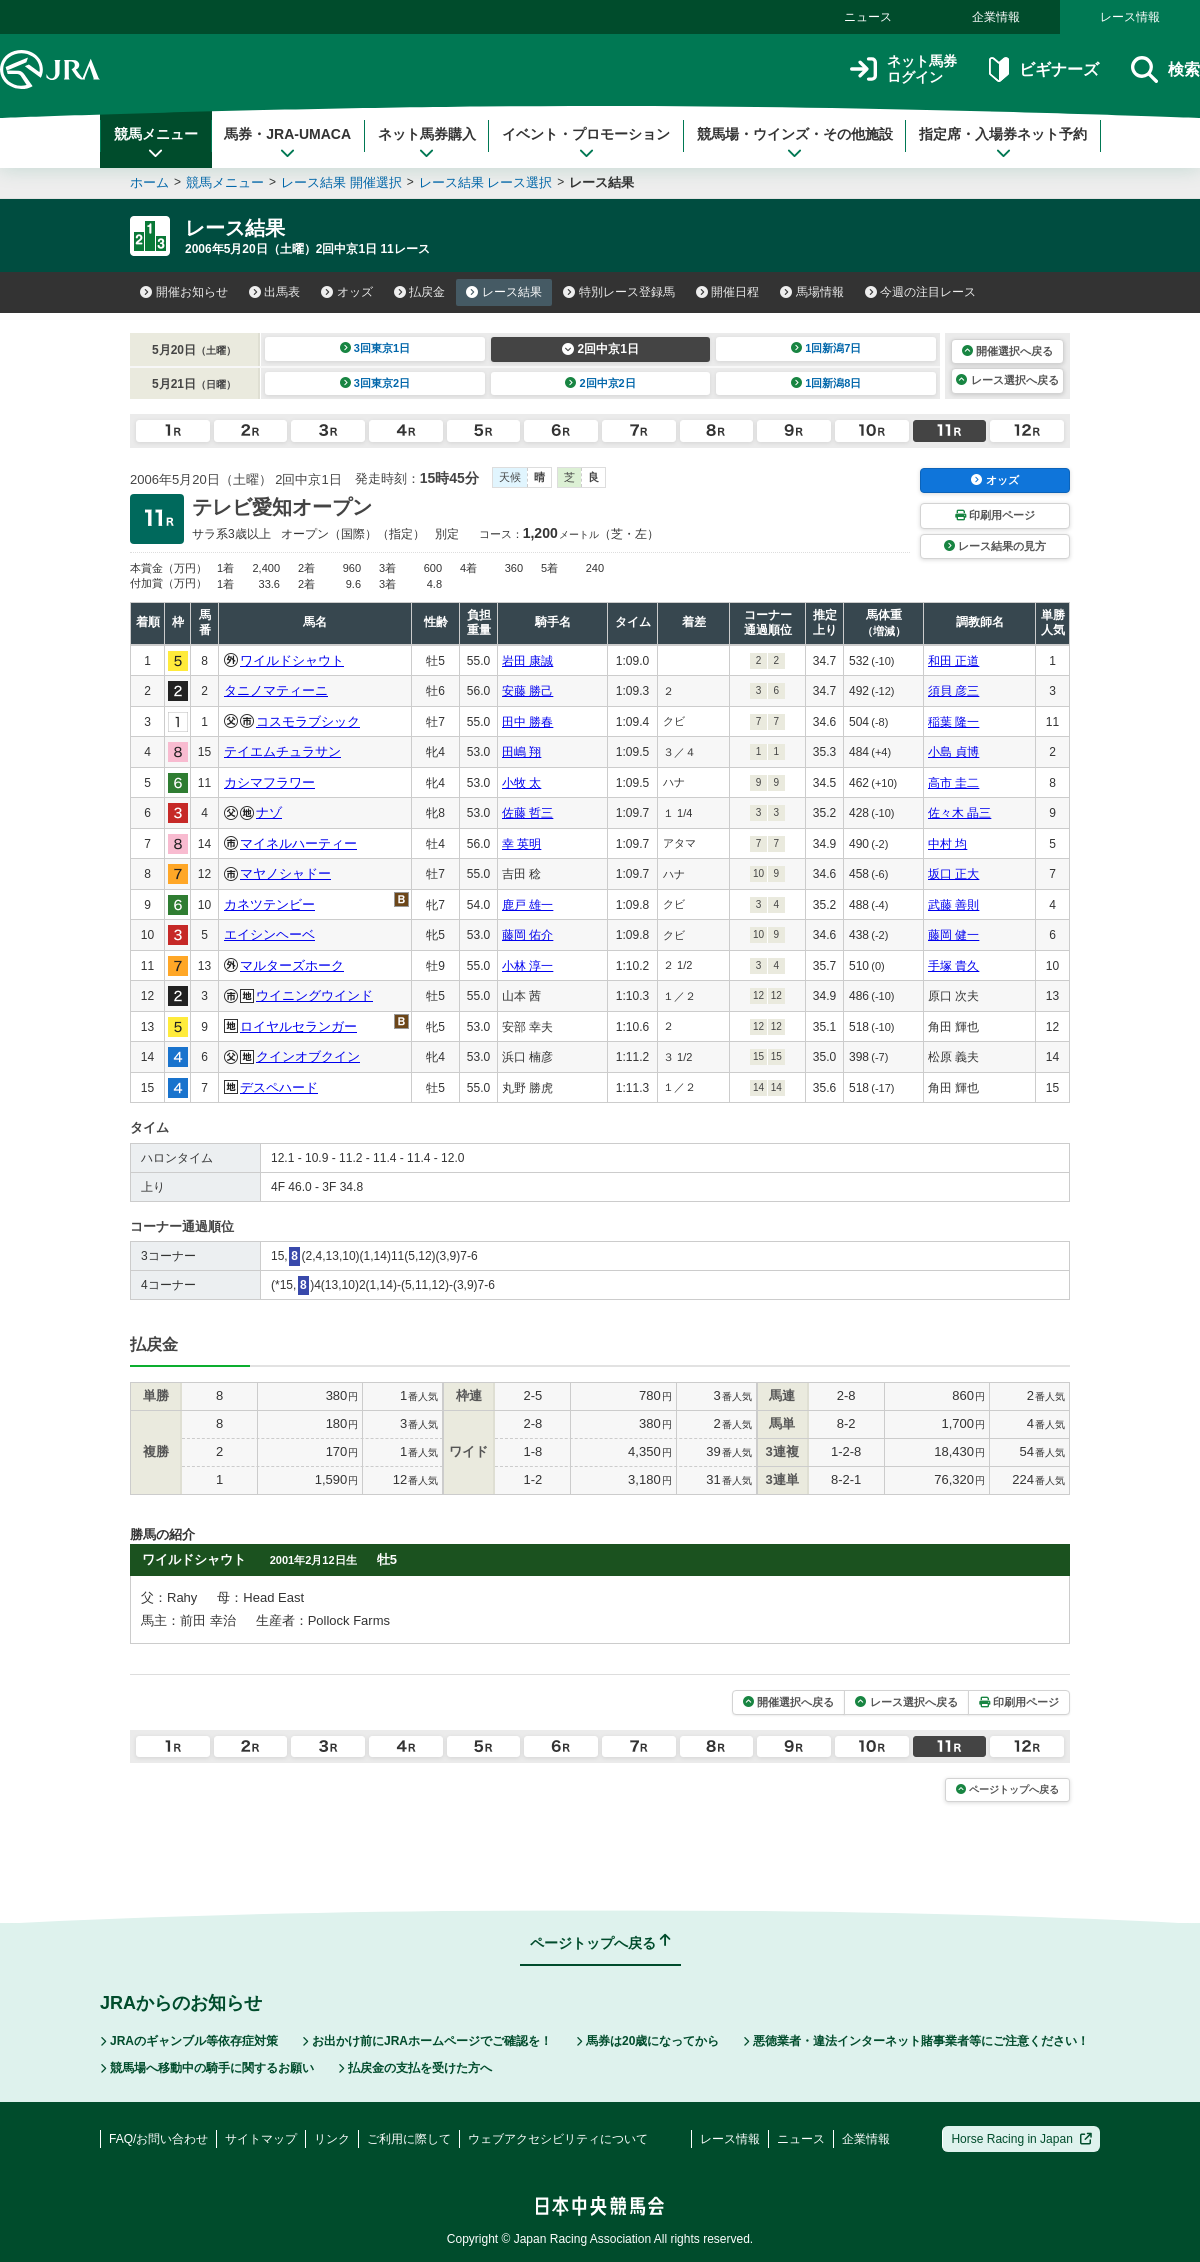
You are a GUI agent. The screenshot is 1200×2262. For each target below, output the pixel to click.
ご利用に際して (409, 2139)
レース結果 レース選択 (486, 182)
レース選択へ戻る (1007, 380)
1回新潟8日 (826, 383)
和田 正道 (953, 661)
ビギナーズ (1043, 69)
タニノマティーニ (276, 690)
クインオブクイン (308, 1056)
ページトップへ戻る (1007, 1789)
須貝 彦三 (953, 691)
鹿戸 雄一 (527, 905)
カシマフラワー (269, 782)
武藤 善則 (953, 905)
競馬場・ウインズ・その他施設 (795, 143)
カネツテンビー (269, 904)
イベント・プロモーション (586, 143)
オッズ (347, 292)
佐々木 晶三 (959, 813)
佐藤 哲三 (527, 813)
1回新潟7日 (826, 348)
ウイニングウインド (314, 995)
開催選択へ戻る (1007, 351)
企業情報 (996, 17)
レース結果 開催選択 (341, 182)
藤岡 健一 (953, 935)
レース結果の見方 (995, 546)
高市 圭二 (953, 783)
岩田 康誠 (527, 661)
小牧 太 (521, 783)
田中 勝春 (527, 722)
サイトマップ (261, 2139)
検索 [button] (1165, 69)
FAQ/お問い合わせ (158, 2139)
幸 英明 (521, 844)
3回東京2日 (375, 383)
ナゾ (269, 812)
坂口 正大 (953, 874)
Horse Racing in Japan (1021, 2139)
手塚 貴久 (953, 966)
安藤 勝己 (527, 691)
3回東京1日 (375, 348)
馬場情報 (812, 292)
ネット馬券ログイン (903, 69)
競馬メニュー (156, 143)
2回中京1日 (600, 349)
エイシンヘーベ (269, 934)
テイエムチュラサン (282, 751)
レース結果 (504, 292)
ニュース (868, 17)
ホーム (149, 182)
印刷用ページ (995, 515)
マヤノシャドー (285, 873)
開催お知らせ (184, 292)
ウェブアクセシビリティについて (558, 2139)
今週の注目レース (921, 292)
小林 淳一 (527, 966)
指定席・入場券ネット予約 (1003, 143)
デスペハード (279, 1087)
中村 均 (947, 844)
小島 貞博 (953, 752)
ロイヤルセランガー (298, 1026)
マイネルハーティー (298, 843)
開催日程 (728, 292)
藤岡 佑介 (527, 935)
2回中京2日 (600, 383)
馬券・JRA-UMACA (287, 143)
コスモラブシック (308, 721)
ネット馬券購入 (427, 143)
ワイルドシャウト (292, 660)
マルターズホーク (292, 965)
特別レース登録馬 (619, 292)
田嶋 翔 (521, 752)
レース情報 (1130, 17)
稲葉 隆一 (953, 722)
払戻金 (420, 292)
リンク (332, 2139)
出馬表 (275, 292)
